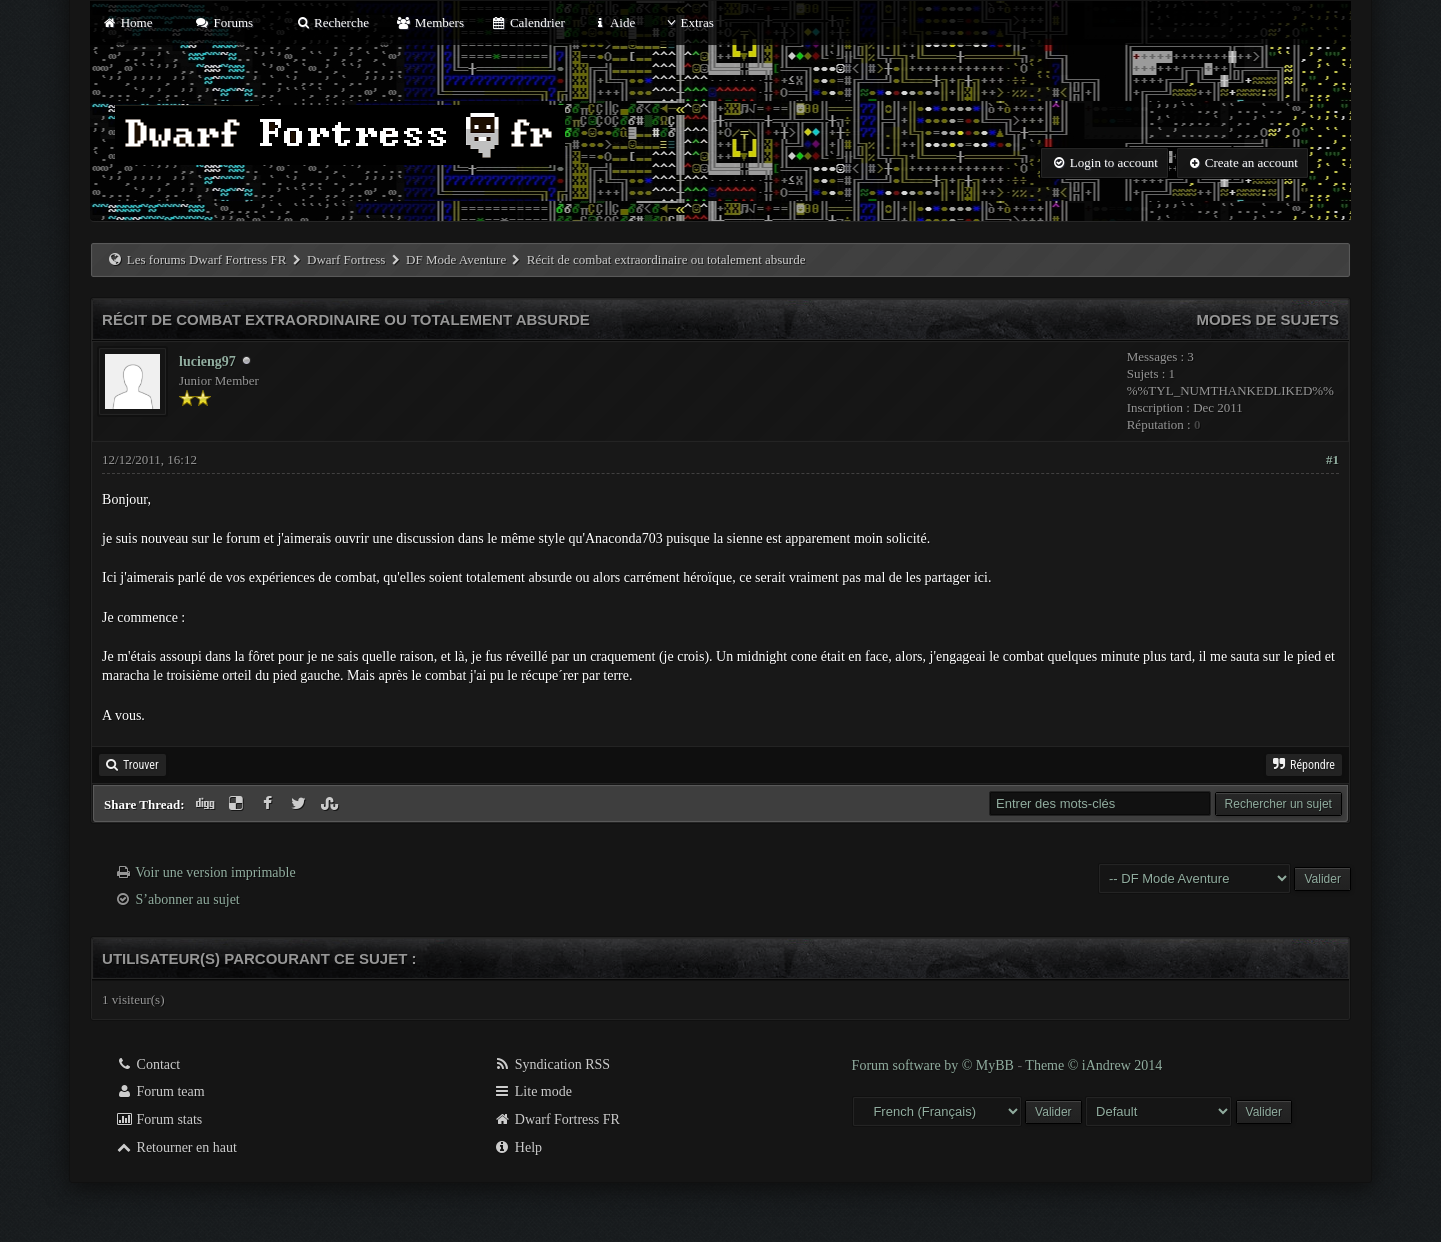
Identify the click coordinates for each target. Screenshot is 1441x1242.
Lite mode (532, 1091)
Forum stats (158, 1119)
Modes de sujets (1267, 319)
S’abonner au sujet (188, 899)
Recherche (332, 22)
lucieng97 (207, 361)
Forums (224, 22)
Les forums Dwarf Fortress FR (207, 259)
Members (430, 22)
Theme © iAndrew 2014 (1093, 1065)
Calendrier (528, 22)
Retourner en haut (176, 1147)
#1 (1332, 459)
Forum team (160, 1091)
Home (127, 22)
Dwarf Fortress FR (556, 1119)
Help (517, 1147)
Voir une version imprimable (215, 872)
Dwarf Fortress (346, 259)
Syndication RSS (551, 1064)
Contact (147, 1064)
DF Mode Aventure (456, 259)
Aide (613, 22)
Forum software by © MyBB (935, 1065)
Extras (688, 22)
